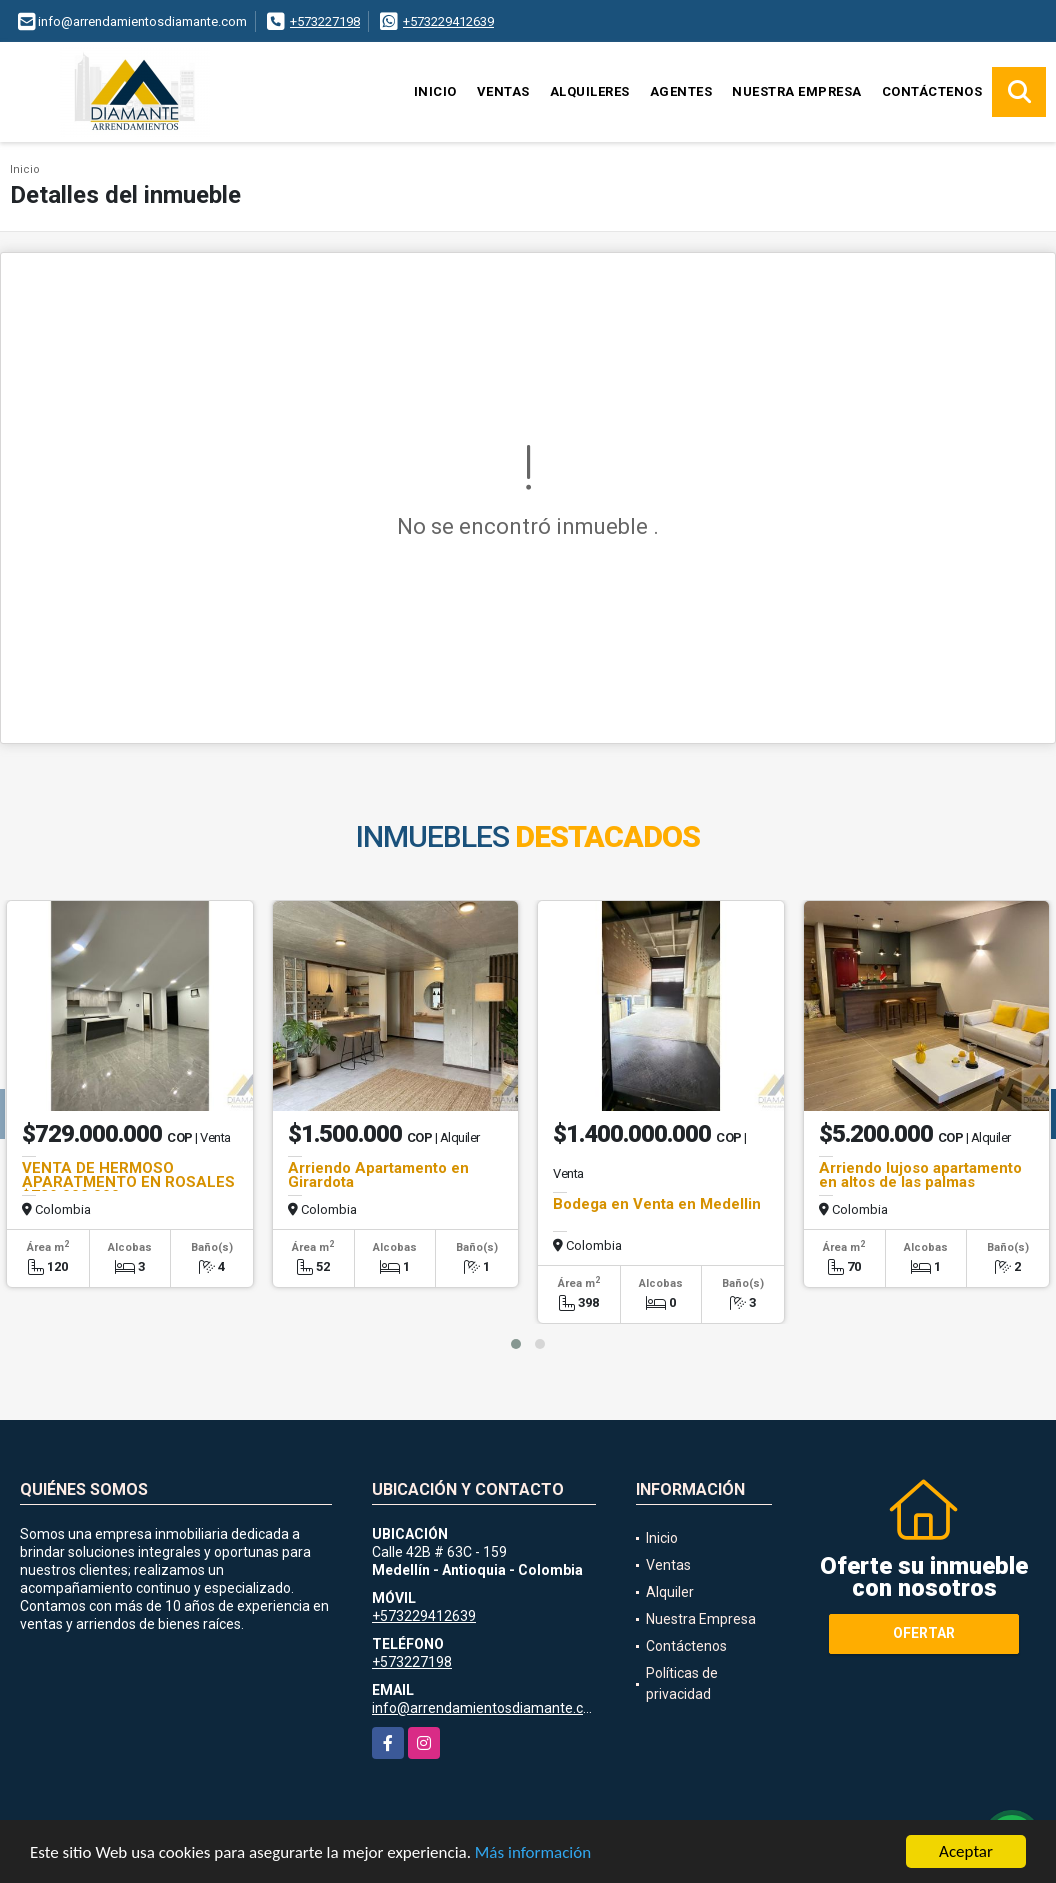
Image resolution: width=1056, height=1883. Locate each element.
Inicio (435, 91)
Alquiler (670, 1592)
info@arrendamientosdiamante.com (488, 1708)
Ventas (503, 91)
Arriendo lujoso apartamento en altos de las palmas (920, 1175)
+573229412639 (448, 21)
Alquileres (590, 91)
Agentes (681, 91)
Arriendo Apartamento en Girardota (378, 1175)
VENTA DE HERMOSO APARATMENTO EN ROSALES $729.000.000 (128, 1182)
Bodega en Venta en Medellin (657, 1204)
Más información (533, 1852)
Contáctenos (932, 91)
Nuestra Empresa (797, 91)
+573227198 (325, 21)
